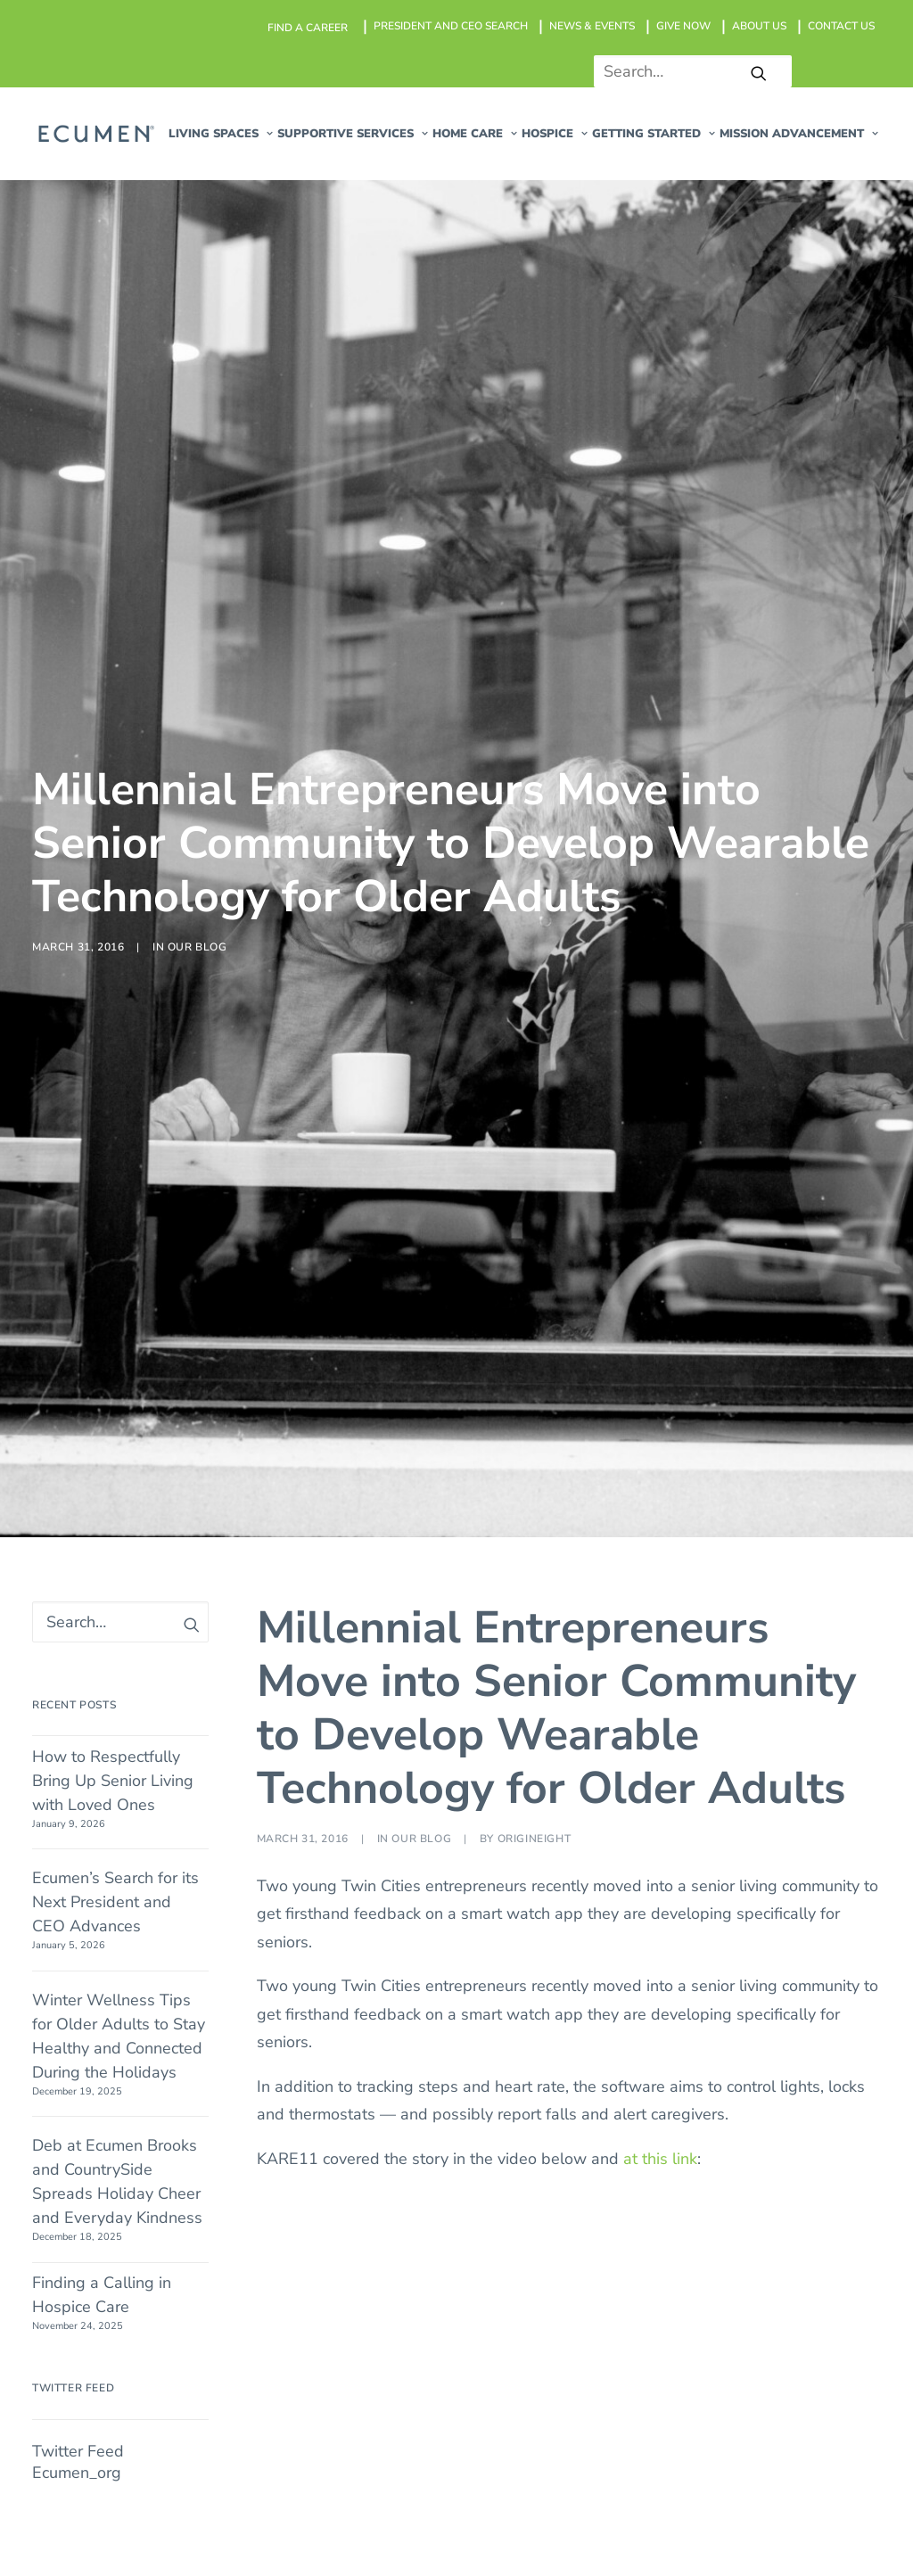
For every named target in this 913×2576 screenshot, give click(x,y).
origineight (535, 793)
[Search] (686, 71)
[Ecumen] (94, 133)
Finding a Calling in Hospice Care (101, 1249)
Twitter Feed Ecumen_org (78, 1416)
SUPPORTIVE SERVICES (352, 134)
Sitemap (525, 2501)
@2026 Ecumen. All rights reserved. (209, 2501)
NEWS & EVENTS (592, 26)
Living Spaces (599, 1765)
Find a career (307, 28)
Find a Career (753, 1765)
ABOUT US (759, 26)
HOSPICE (555, 134)
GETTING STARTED (653, 134)
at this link (660, 1113)
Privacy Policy (617, 2501)
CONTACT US (841, 26)
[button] (759, 73)
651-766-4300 (187, 1866)
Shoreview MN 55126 (157, 1821)
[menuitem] (308, 27)
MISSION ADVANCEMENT (799, 134)
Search (728, 1906)
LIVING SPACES (221, 134)
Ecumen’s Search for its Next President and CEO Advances (115, 858)
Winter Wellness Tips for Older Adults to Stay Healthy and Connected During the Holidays (118, 991)
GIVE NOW (683, 26)
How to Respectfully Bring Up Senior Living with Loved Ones (112, 735)
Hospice (578, 1878)
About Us (738, 1850)
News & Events (759, 1794)
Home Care (474, 134)
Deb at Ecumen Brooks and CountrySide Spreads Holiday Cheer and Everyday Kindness (117, 1137)
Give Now (739, 1821)
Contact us (742, 1878)
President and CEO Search (451, 26)
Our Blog (197, 424)
